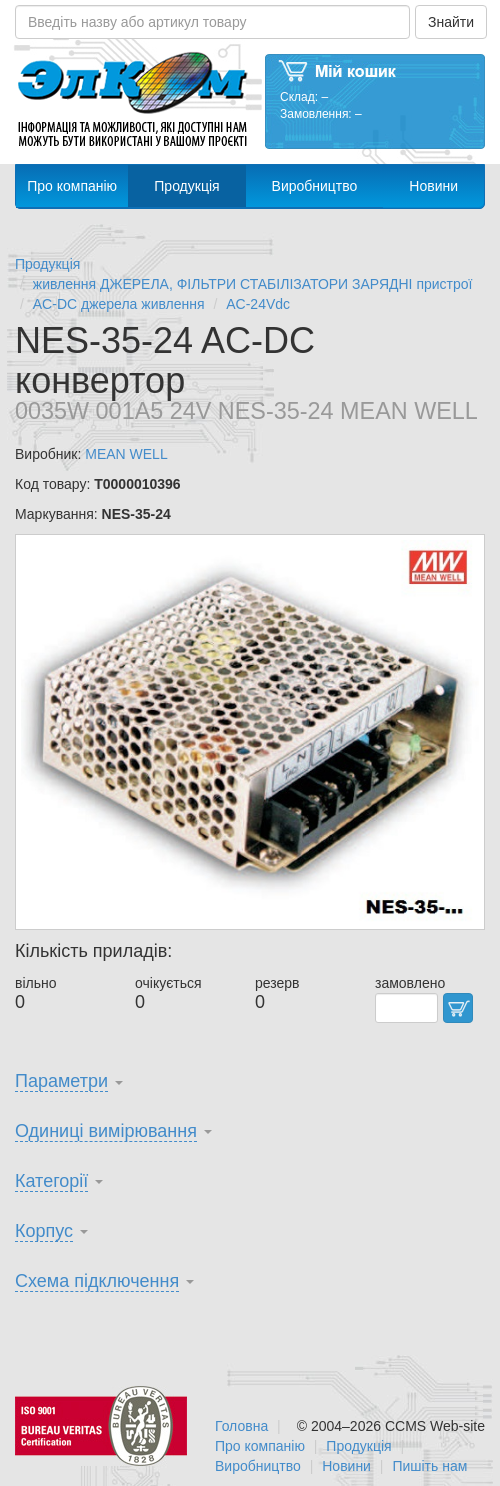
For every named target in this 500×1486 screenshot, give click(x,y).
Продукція (186, 186)
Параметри (61, 1081)
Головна (241, 1426)
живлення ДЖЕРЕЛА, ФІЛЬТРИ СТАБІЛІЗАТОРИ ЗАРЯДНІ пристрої (253, 284)
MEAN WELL (126, 454)
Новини (433, 186)
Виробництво (315, 186)
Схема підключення (97, 1281)
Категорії (51, 1181)
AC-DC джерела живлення (119, 304)
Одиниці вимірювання (106, 1131)
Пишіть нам (429, 1466)
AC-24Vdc (258, 304)
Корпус (44, 1231)
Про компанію (72, 186)
